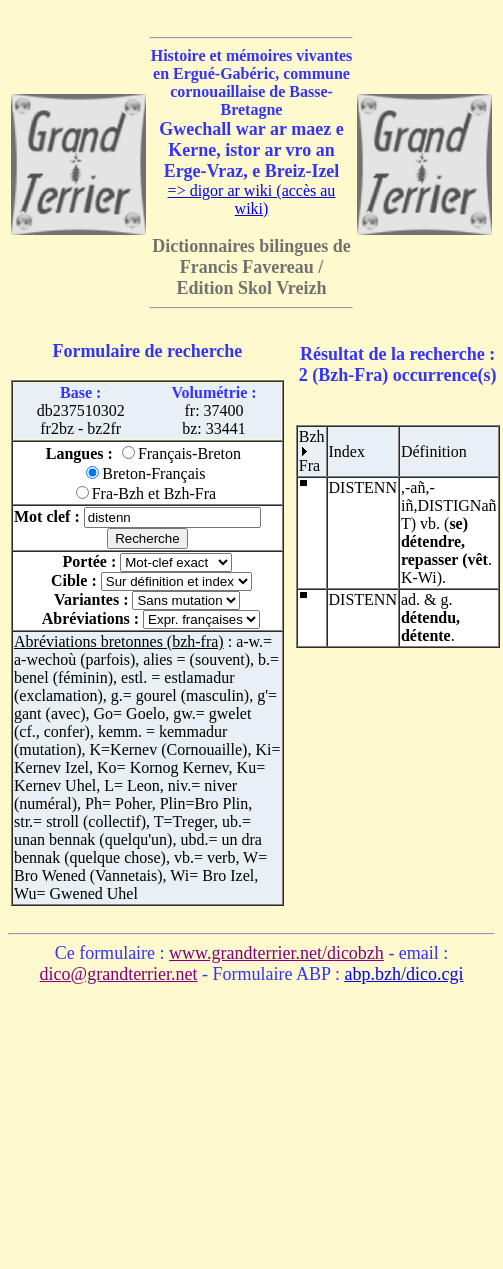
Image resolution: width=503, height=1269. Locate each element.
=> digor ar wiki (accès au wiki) (252, 199)
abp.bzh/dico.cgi (403, 974)
